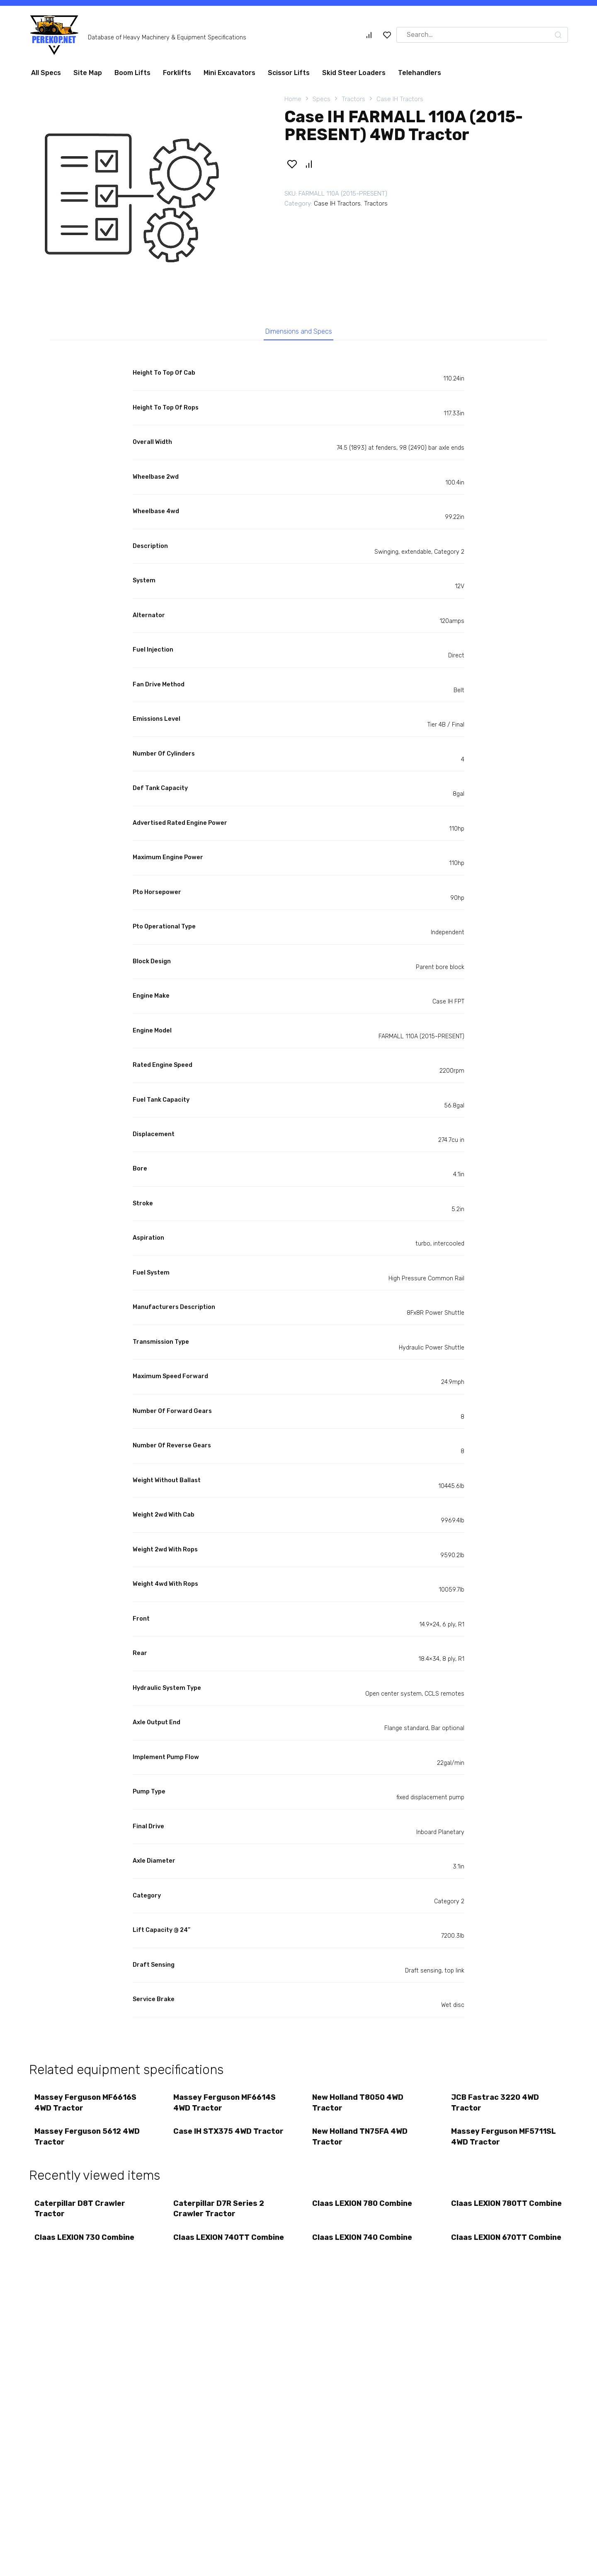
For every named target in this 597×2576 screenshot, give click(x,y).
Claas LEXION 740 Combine (363, 2246)
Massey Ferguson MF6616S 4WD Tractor (86, 2105)
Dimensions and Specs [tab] (298, 332)
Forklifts (177, 73)
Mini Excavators (229, 73)
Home (292, 99)
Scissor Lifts (289, 73)
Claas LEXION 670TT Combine (490, 2251)
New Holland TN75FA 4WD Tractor (360, 2141)
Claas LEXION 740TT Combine (212, 2251)
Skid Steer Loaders (354, 73)
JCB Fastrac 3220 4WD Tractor (496, 2105)
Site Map (87, 73)
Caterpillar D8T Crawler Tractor (80, 2215)
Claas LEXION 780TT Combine (490, 2215)
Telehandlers (419, 73)
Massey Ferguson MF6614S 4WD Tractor (225, 2105)
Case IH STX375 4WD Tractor (213, 2141)
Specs (321, 99)
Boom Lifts (132, 73)
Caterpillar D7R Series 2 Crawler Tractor (219, 2215)
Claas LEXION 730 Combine (85, 2246)
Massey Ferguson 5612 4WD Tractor (88, 2141)
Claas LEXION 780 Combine (363, 2210)
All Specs (46, 73)
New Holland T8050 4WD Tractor (358, 2105)
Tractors (353, 99)
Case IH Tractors (399, 99)
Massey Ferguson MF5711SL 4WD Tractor (504, 2141)
